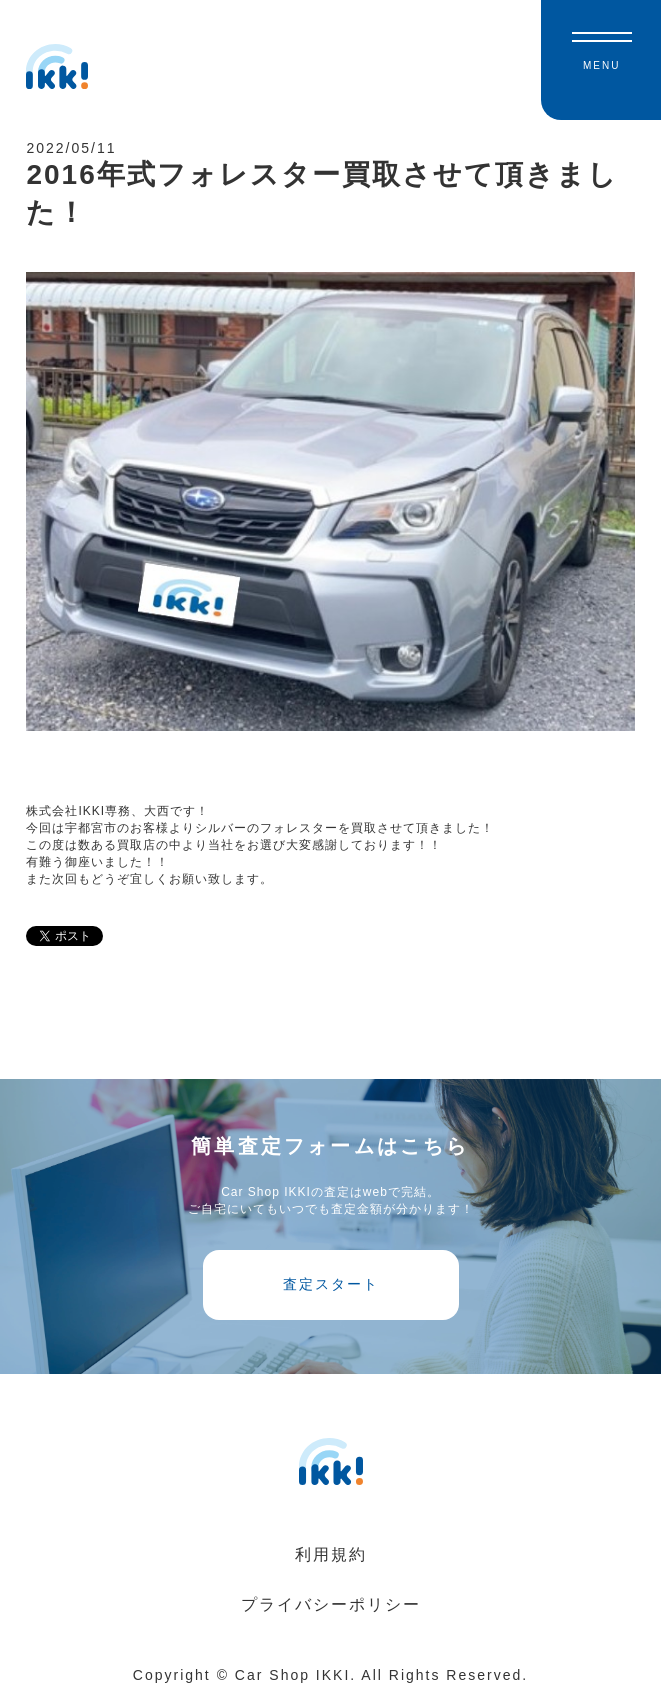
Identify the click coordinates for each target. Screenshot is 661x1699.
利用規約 (331, 1554)
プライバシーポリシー (331, 1604)
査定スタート (331, 1284)
